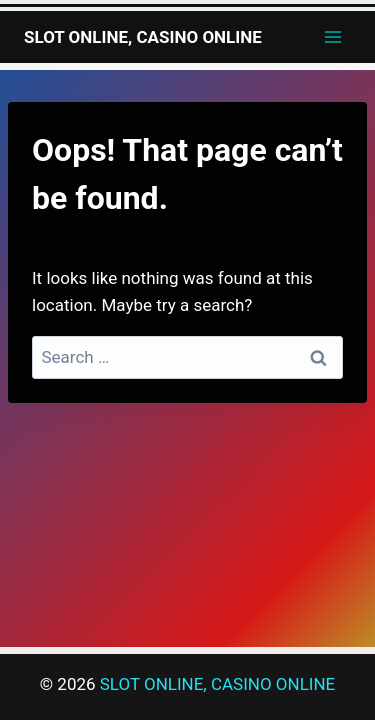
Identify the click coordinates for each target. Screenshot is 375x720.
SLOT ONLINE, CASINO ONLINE (217, 684)
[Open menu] (332, 36)
